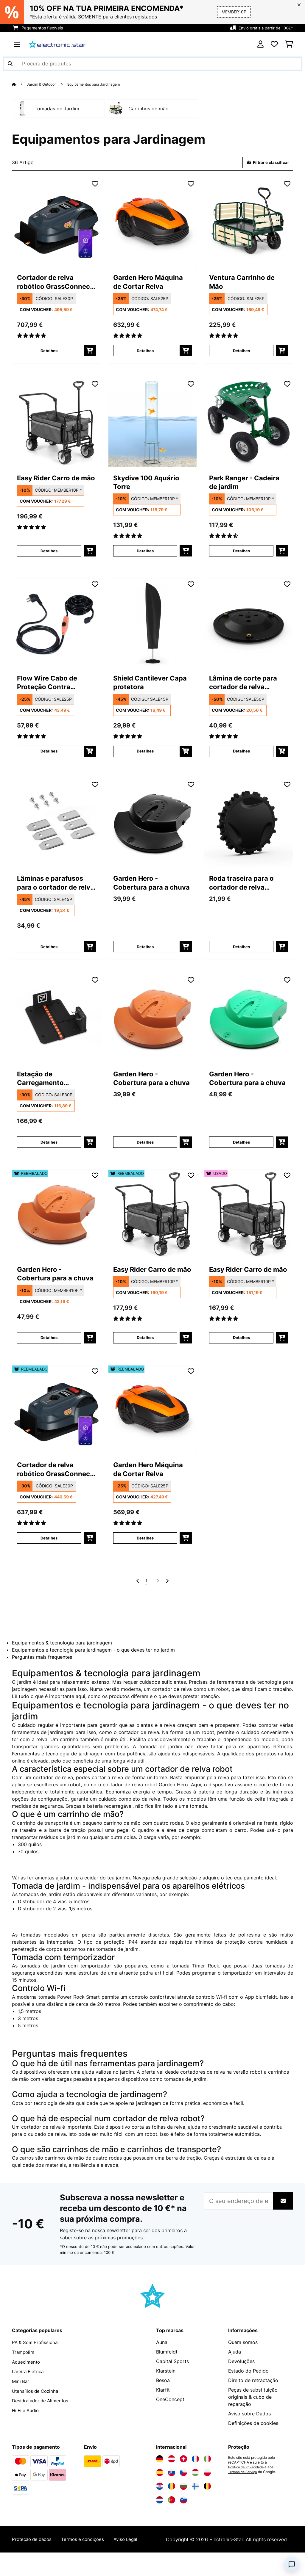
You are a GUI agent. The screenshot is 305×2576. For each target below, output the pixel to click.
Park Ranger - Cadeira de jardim (241, 485)
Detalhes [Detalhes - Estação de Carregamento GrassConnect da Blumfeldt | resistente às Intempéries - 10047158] (49, 1150)
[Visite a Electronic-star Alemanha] (159, 2475)
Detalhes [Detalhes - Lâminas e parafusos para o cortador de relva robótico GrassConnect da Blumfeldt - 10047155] (49, 953)
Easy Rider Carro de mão (52, 485)
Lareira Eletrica (29, 2387)
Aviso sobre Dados (249, 2430)
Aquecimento (27, 2378)
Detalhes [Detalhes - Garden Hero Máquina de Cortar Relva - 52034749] (145, 1554)
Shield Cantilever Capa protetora (144, 687)
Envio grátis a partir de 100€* (264, 27)
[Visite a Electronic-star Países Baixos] (159, 2516)
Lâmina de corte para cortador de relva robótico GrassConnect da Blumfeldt (248, 687)
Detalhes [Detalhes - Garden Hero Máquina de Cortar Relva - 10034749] (145, 352)
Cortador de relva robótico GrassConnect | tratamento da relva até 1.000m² (53, 283)
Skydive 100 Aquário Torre (151, 485)
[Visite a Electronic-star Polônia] (207, 2489)
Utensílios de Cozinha (36, 2406)
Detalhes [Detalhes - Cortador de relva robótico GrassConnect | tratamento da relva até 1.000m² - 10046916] (49, 352)
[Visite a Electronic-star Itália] (207, 2475)
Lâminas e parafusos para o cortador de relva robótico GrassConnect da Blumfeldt (55, 889)
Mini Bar (21, 2397)
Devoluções (241, 2378)
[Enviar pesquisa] (10, 63)
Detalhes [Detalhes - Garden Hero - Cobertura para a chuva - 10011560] (145, 953)
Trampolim (24, 2368)
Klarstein (165, 2387)
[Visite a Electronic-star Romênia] (171, 2502)
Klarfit (163, 2406)
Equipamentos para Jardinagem (101, 84)
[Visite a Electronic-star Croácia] (159, 2502)
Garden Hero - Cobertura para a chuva (144, 889)
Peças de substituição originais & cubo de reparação (253, 2413)
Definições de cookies (253, 2440)
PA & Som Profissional (37, 2359)
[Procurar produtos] (152, 64)
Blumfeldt (167, 2368)
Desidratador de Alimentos (42, 2416)
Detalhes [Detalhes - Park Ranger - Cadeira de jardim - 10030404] (241, 554)
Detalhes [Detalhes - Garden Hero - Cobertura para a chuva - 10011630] (145, 1150)
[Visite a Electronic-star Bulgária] (183, 2502)
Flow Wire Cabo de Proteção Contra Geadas (51, 687)
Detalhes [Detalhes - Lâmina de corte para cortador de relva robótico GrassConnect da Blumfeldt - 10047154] (241, 756)
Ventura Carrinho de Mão (246, 283)
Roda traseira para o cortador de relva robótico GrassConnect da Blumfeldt (246, 889)
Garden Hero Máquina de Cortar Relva (147, 283)
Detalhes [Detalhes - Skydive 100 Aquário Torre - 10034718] (145, 554)
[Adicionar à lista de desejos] (95, 184)
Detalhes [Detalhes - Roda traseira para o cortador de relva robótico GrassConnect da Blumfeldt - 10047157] (241, 953)
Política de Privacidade (247, 2484)
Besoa (163, 2397)
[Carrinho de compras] (289, 44)
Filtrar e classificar (266, 162)
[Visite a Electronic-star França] (195, 2475)
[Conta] (260, 44)
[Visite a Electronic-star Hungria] (195, 2489)
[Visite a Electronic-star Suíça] (183, 2475)
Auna (161, 2359)
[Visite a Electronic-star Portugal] (171, 2516)
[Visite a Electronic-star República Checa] (183, 2489)
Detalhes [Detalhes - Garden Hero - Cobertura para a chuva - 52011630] (49, 1352)
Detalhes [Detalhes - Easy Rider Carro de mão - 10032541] (49, 554)
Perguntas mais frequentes (42, 1674)
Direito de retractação (253, 2397)
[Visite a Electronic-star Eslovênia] (183, 2516)
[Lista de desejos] (274, 44)
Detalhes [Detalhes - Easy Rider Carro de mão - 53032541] (241, 1352)
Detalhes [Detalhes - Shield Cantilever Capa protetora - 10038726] (145, 756)
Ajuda (234, 2368)
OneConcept (170, 2416)
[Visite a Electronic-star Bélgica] (207, 2502)
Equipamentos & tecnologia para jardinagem (62, 1659)
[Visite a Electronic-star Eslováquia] (171, 2489)
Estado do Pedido (248, 2387)
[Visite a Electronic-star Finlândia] (195, 2502)
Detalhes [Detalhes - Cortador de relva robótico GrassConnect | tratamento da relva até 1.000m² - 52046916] (49, 1554)
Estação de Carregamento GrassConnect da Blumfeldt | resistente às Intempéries (49, 1086)
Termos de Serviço (243, 2488)
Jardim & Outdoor (44, 84)
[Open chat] (291, 2564)
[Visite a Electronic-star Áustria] (171, 2475)
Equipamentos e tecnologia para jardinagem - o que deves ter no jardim (93, 1666)
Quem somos (243, 2359)
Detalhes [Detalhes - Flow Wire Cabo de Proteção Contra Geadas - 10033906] (49, 756)
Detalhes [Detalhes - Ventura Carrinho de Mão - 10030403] (241, 352)
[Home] (19, 84)
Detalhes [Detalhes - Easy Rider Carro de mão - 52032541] (145, 1352)
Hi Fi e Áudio (26, 2425)
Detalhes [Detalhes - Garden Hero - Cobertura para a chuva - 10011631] (241, 1150)
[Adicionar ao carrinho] (90, 352)
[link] (56, 222)
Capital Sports (172, 2378)
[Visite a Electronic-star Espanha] (159, 2489)
